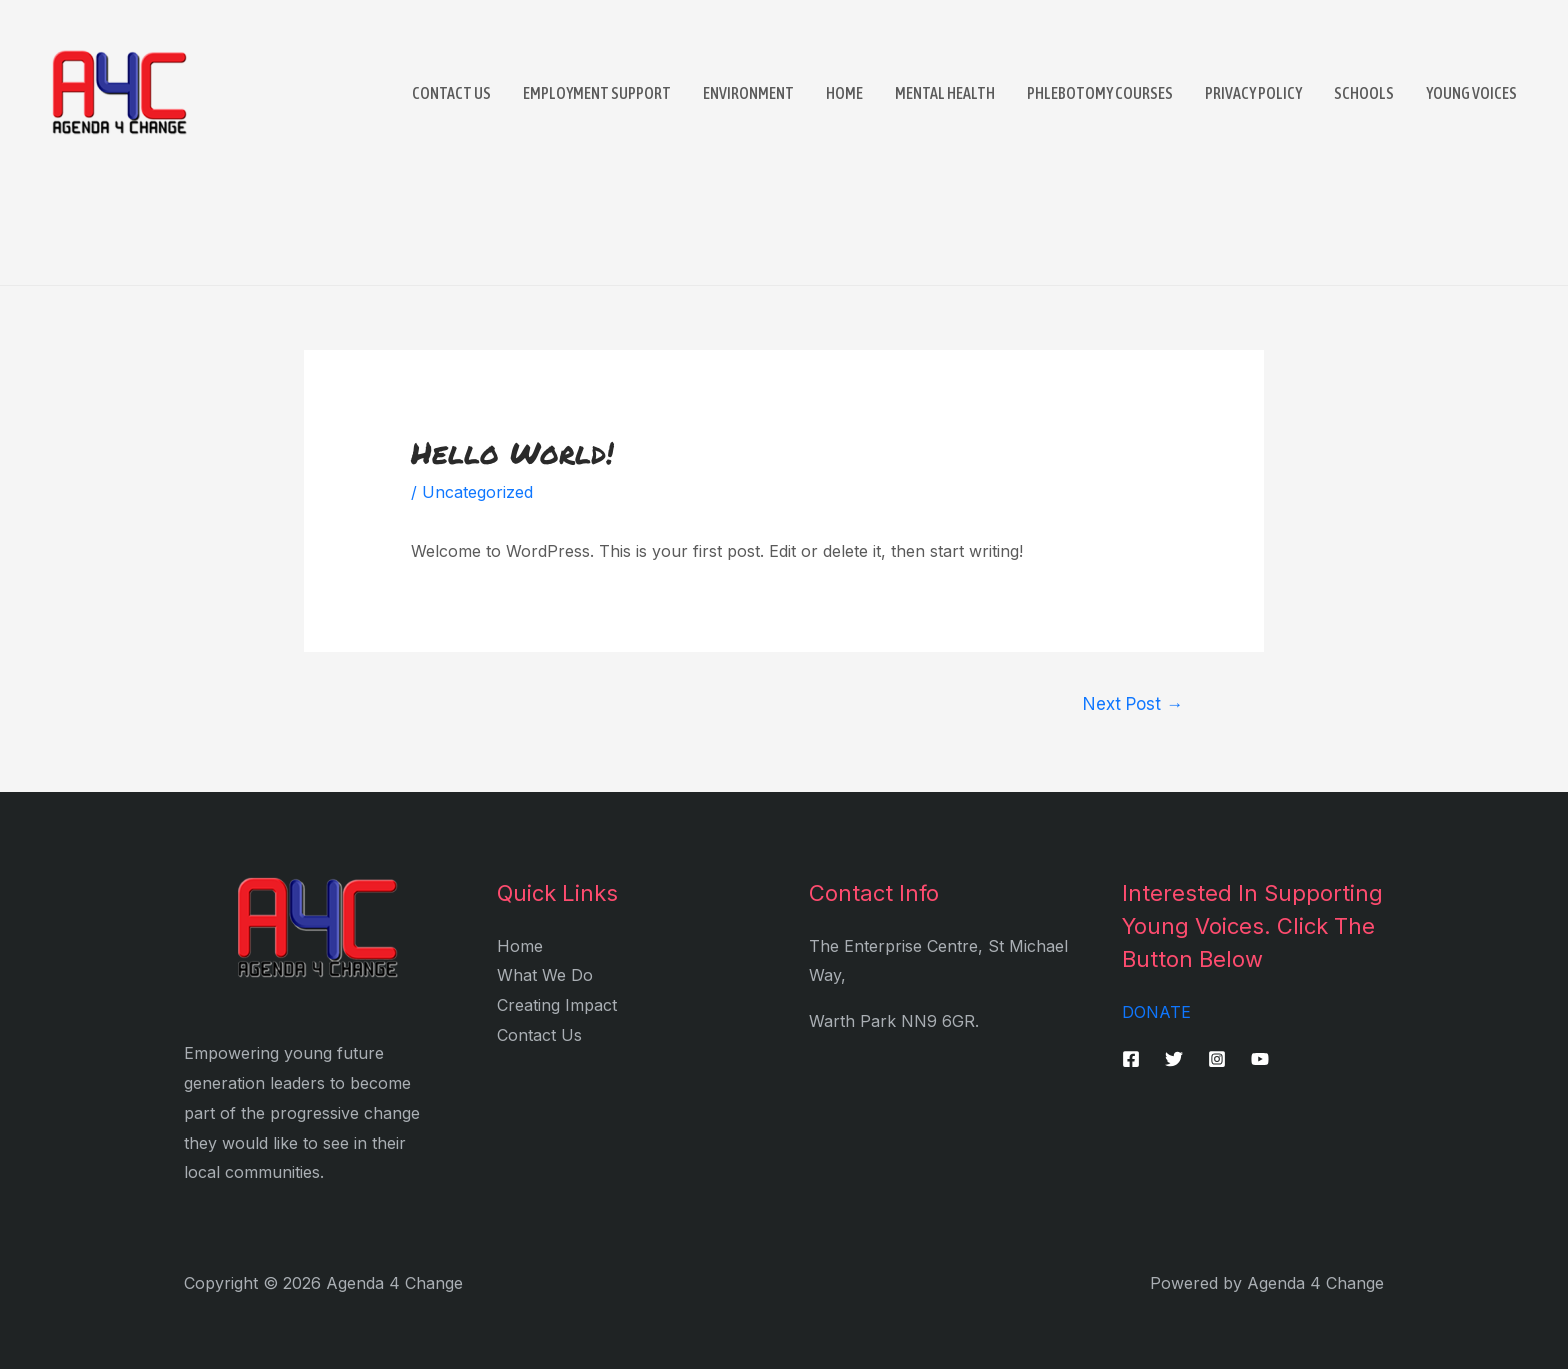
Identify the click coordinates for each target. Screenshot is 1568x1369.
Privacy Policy (1253, 93)
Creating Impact (557, 1005)
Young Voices (1471, 93)
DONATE (1156, 1012)
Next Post (1133, 703)
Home (844, 93)
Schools (1364, 93)
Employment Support (597, 93)
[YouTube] (1260, 1059)
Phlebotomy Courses (1100, 93)
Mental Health (945, 93)
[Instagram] (1217, 1059)
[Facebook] (1131, 1059)
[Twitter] (1174, 1059)
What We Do (545, 975)
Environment (748, 93)
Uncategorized (477, 492)
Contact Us (451, 93)
